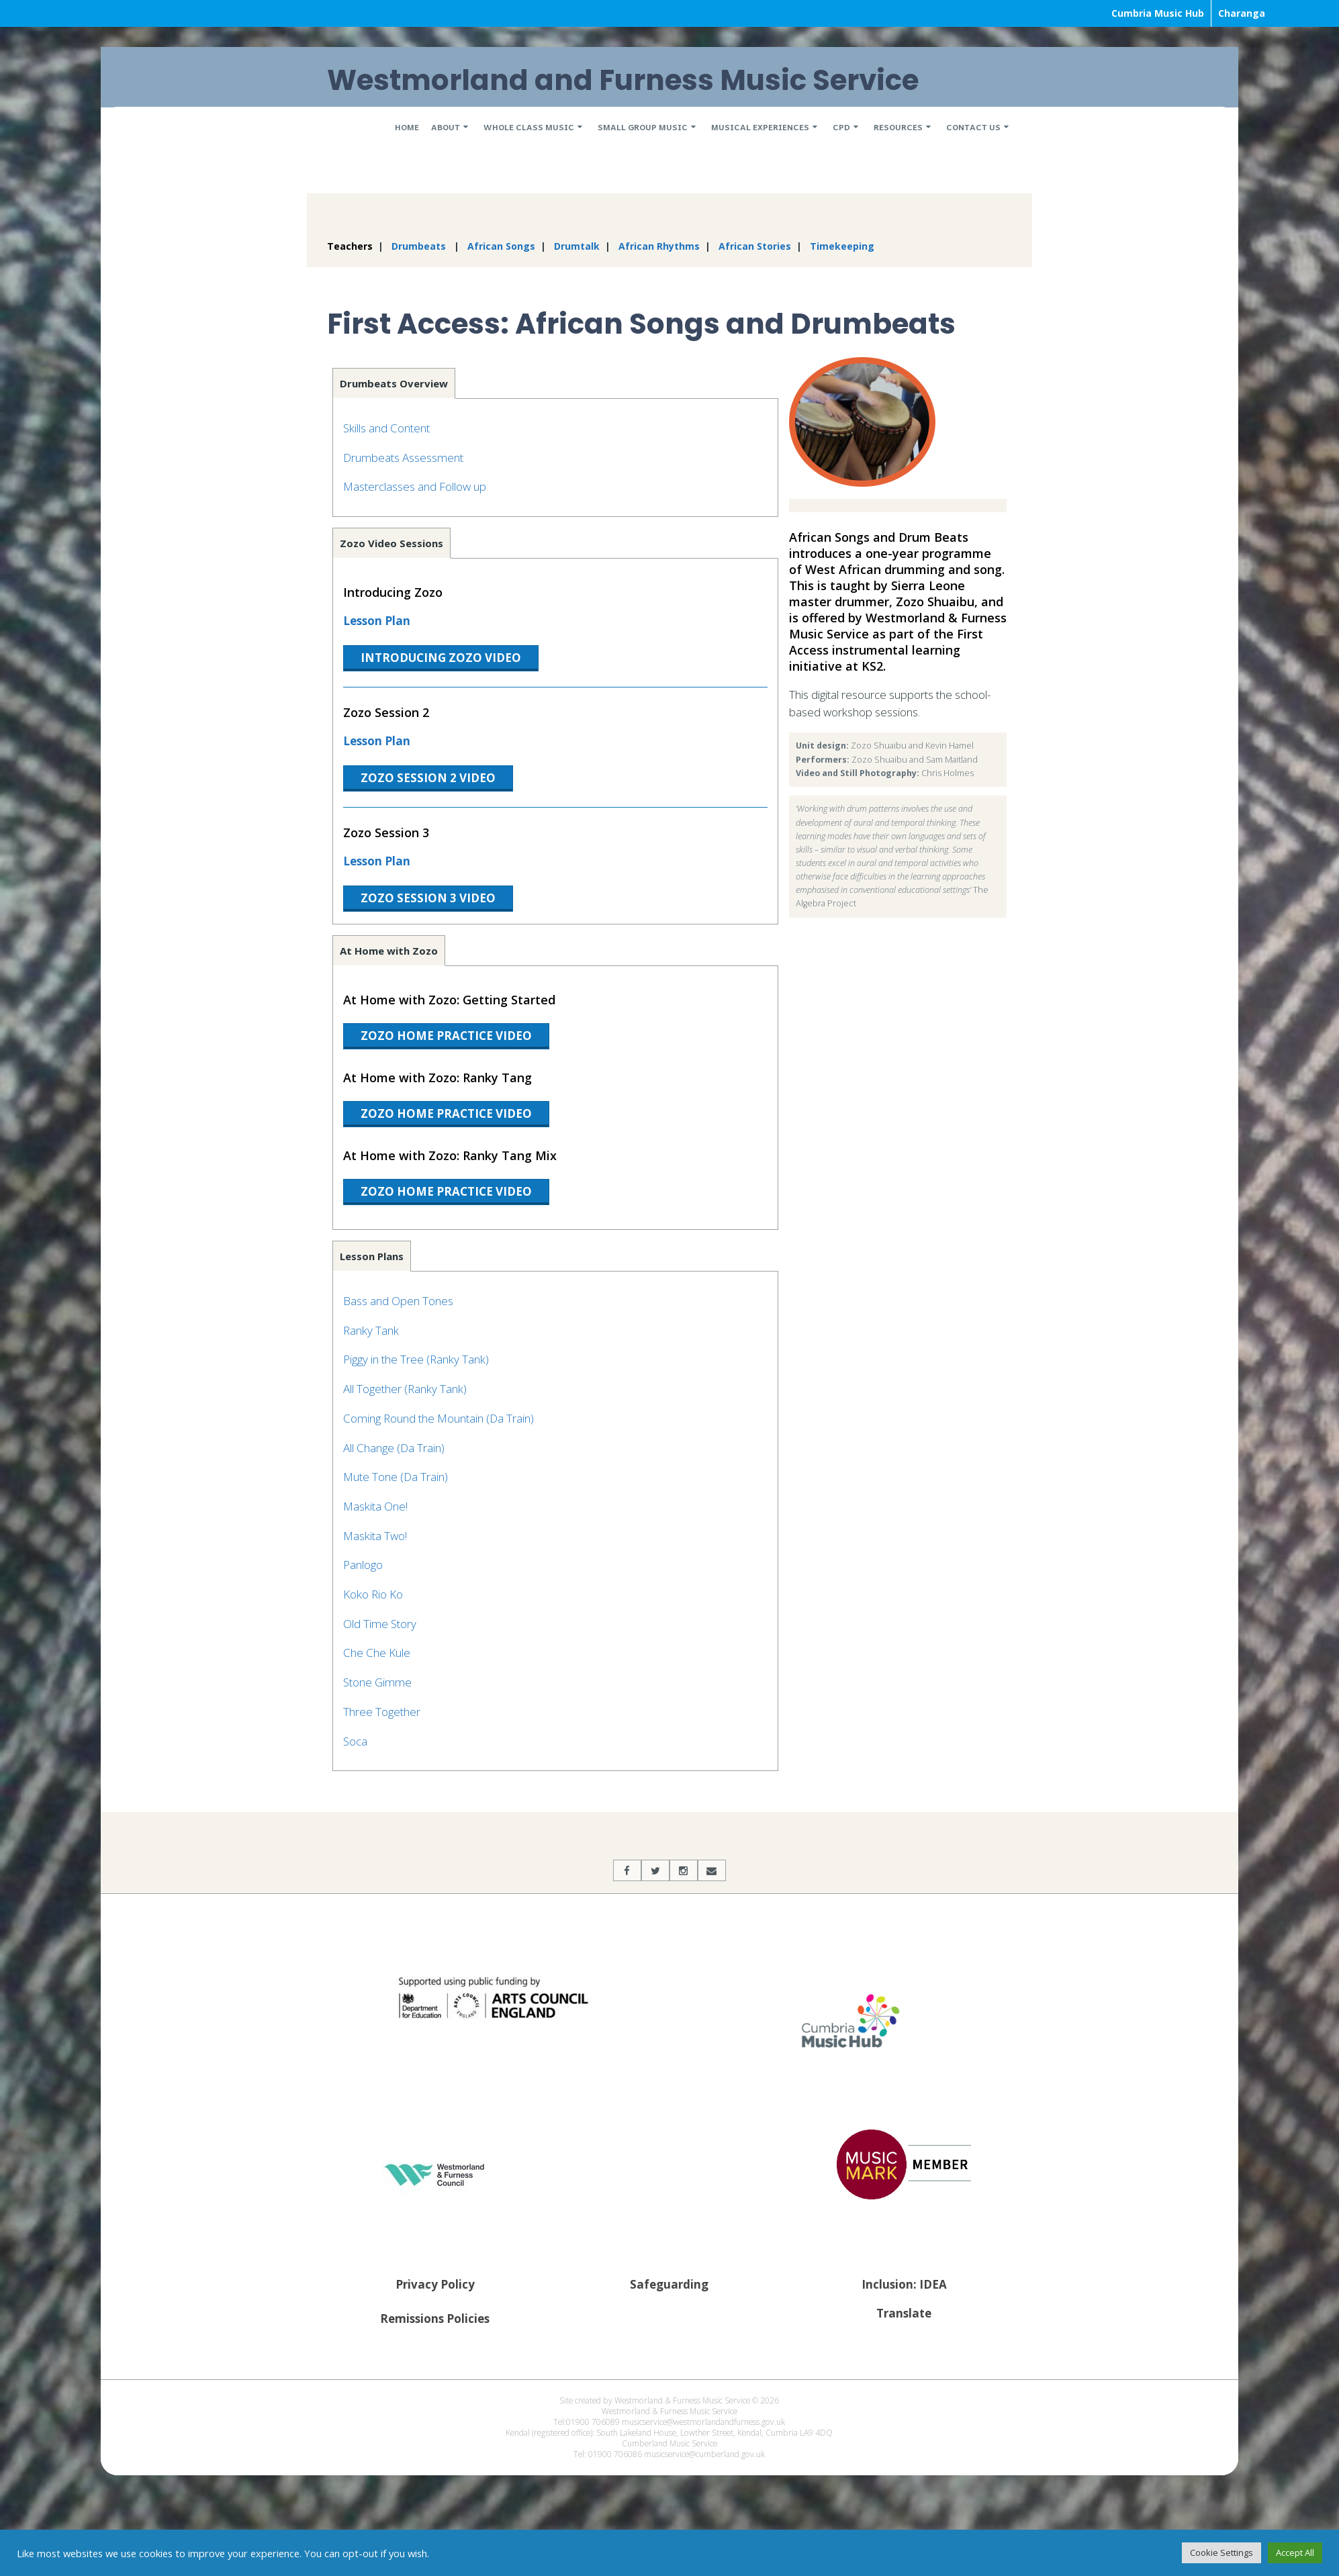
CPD (841, 127)
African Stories (755, 246)
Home (407, 127)
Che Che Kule (376, 1652)
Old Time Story (379, 1623)
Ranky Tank (371, 1330)
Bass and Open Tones (398, 1300)
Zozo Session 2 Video (428, 777)
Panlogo (363, 1564)
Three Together (381, 1711)
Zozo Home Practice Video (446, 1035)
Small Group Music (643, 127)
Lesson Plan (376, 620)
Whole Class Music (528, 127)
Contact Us (973, 127)
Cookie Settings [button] (1221, 2552)
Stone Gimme (377, 1682)
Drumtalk (577, 246)
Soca (355, 1741)
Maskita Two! (375, 1535)
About (445, 127)
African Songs (501, 246)
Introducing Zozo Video (441, 657)
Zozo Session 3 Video (428, 898)
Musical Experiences (760, 127)
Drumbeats (418, 246)
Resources (898, 127)
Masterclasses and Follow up (414, 486)
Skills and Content (386, 428)
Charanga (1241, 13)
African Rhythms (659, 246)
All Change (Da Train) (394, 1448)
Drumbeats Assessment (403, 457)
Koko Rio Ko (373, 1594)
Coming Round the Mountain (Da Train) (438, 1418)
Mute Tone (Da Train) (395, 1476)
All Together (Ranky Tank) (405, 1388)
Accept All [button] (1295, 2552)
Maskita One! (375, 1506)
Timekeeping (842, 246)
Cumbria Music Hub (1157, 13)
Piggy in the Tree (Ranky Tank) (416, 1359)
